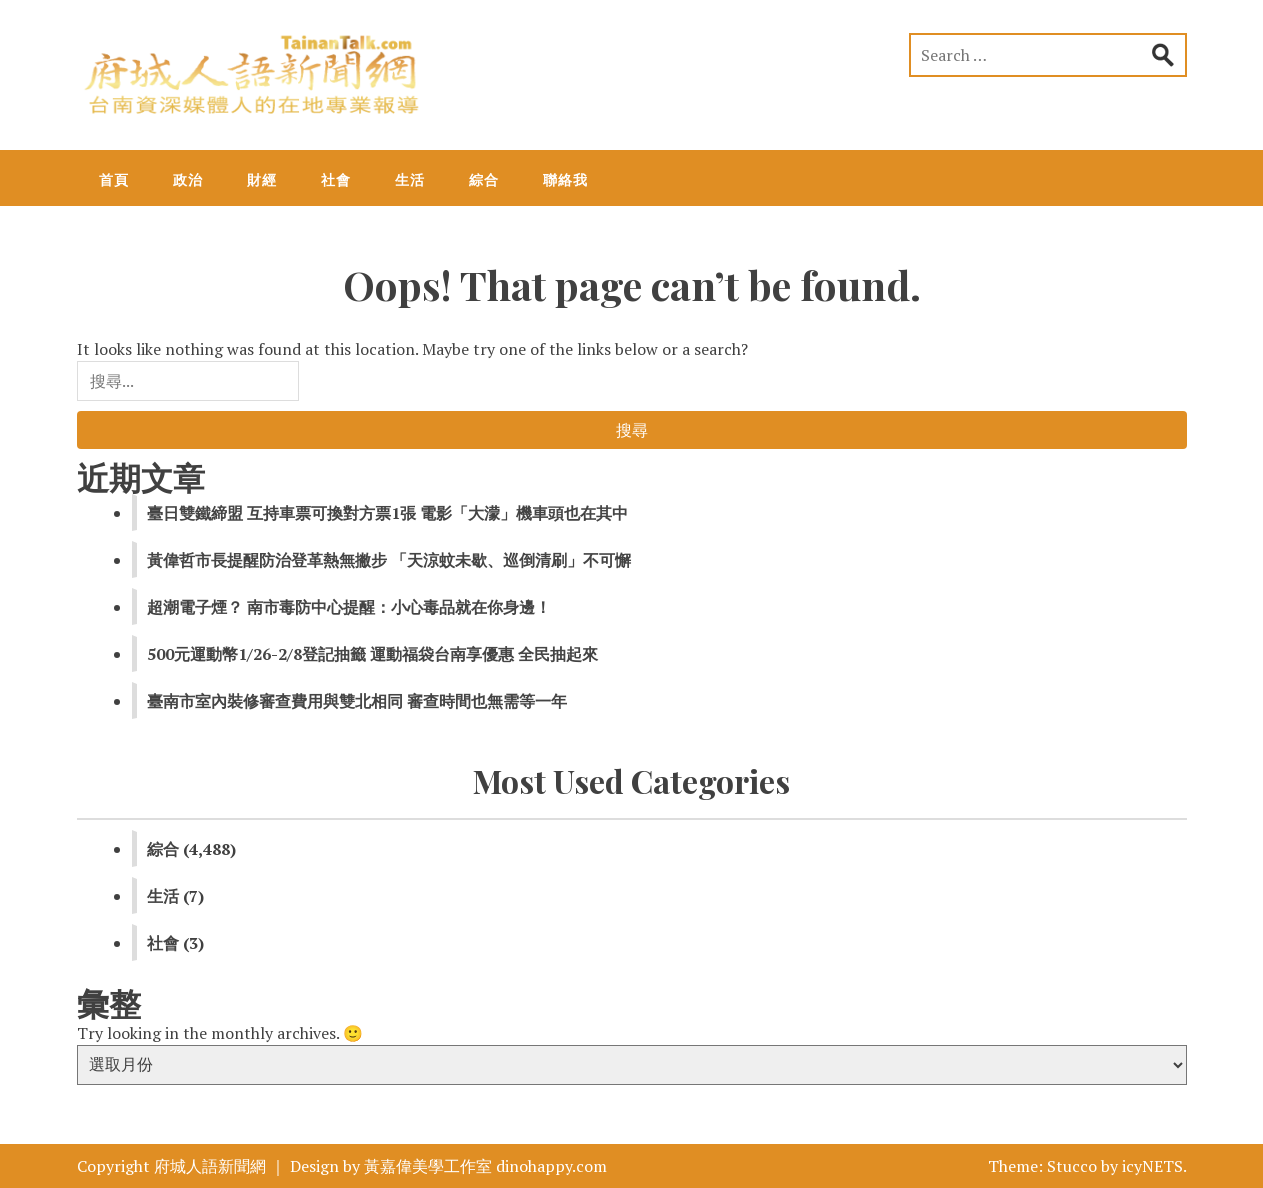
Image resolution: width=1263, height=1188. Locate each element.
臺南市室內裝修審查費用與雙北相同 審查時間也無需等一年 (357, 701)
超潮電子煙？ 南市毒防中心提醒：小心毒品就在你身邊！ (349, 607)
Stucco (1072, 1166)
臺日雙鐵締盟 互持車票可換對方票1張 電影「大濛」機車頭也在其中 (387, 513)
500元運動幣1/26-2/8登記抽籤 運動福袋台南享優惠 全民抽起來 (372, 654)
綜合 (484, 179)
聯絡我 (565, 179)
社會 (336, 179)
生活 (410, 179)
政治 (188, 179)
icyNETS (1152, 1166)
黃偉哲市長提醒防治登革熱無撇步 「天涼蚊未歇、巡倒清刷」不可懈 (389, 560)
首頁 (114, 179)
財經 (262, 179)
